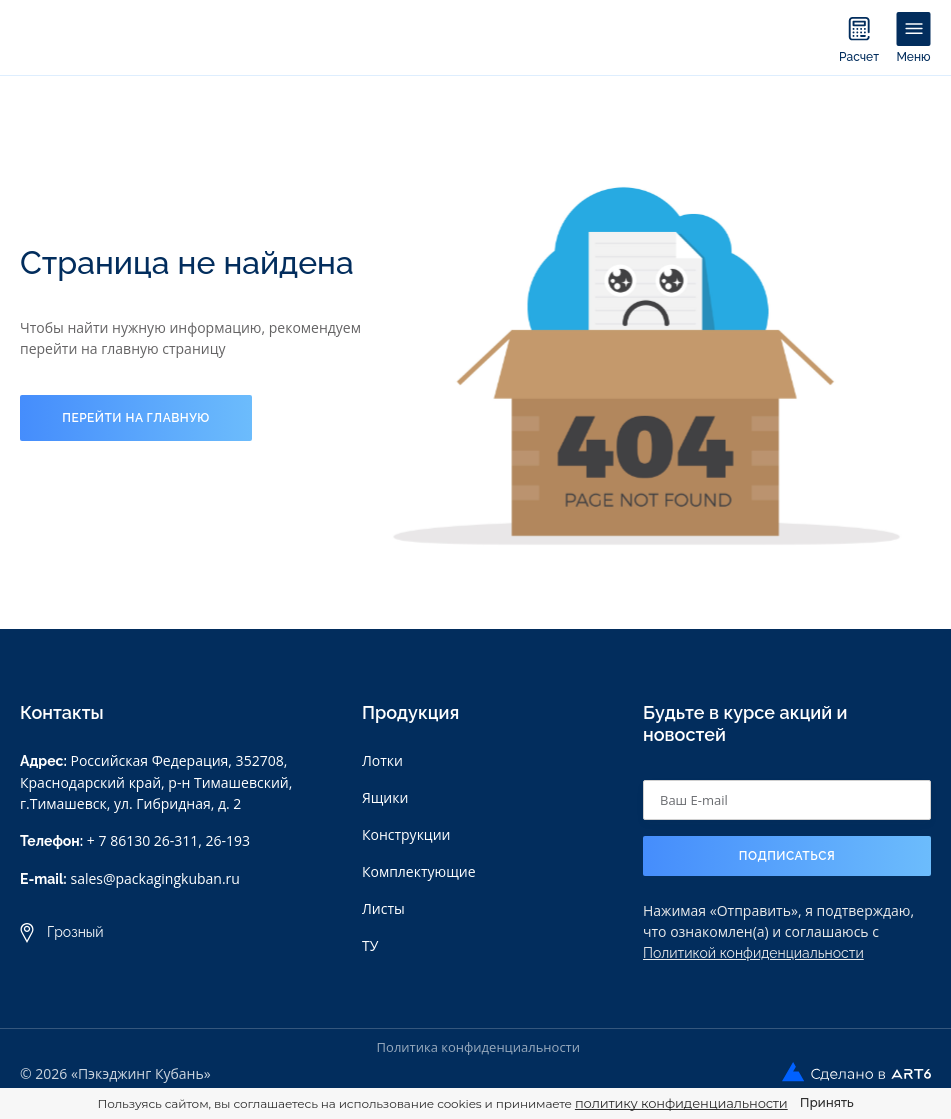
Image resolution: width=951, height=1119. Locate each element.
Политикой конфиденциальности (753, 953)
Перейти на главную (135, 418)
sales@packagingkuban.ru (154, 878)
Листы (383, 908)
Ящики (385, 797)
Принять (827, 1102)
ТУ (370, 945)
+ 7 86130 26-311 (142, 840)
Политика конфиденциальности (478, 1047)
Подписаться (787, 856)
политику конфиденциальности (681, 1103)
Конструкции (406, 834)
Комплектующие (419, 871)
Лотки (382, 760)
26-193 (228, 840)
